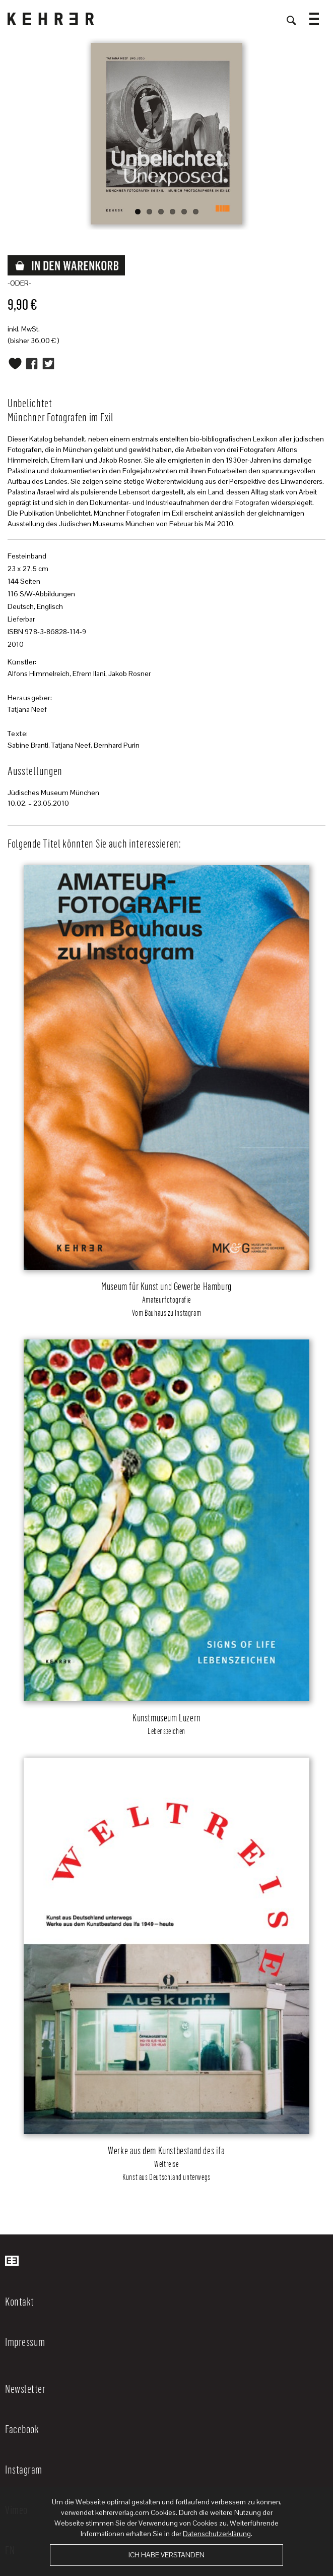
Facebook (22, 2429)
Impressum (25, 2341)
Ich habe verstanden (166, 2554)
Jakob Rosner (129, 673)
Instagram (23, 2469)
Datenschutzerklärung (217, 2533)
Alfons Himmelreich (39, 673)
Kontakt (19, 2301)
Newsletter (25, 2388)
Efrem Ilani (89, 673)
